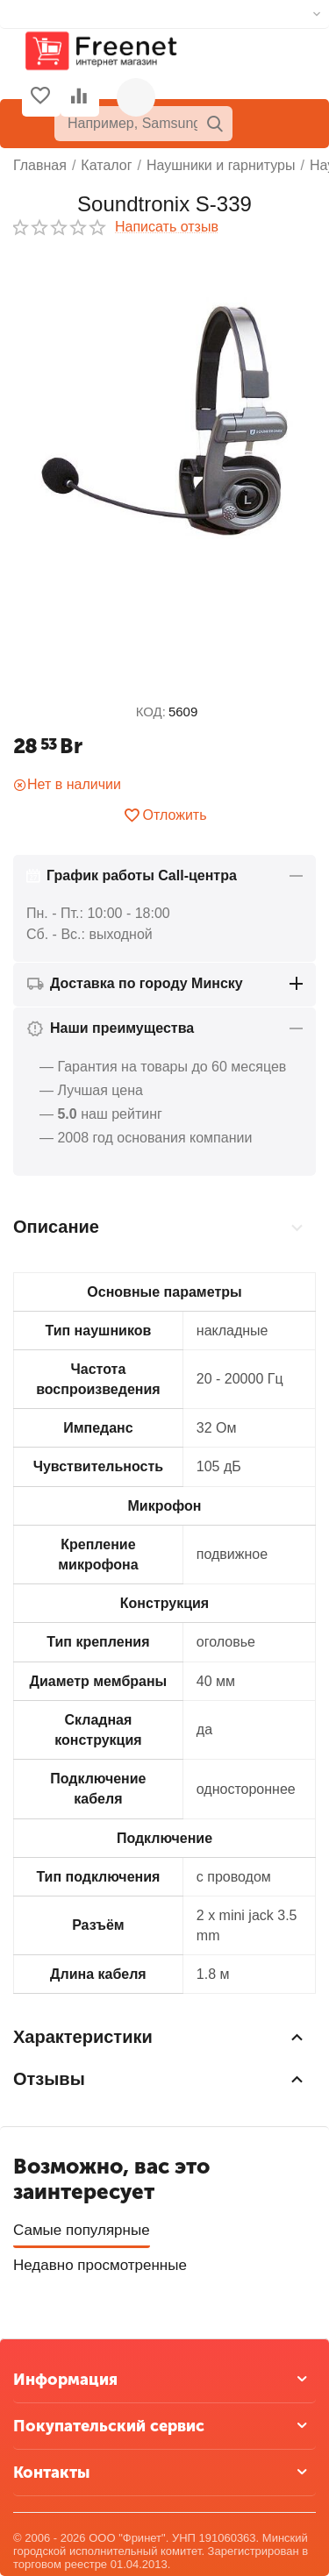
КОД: (151, 711)
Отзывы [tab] (160, 2078)
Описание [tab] (160, 1227)
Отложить (165, 815)
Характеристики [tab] (160, 2036)
